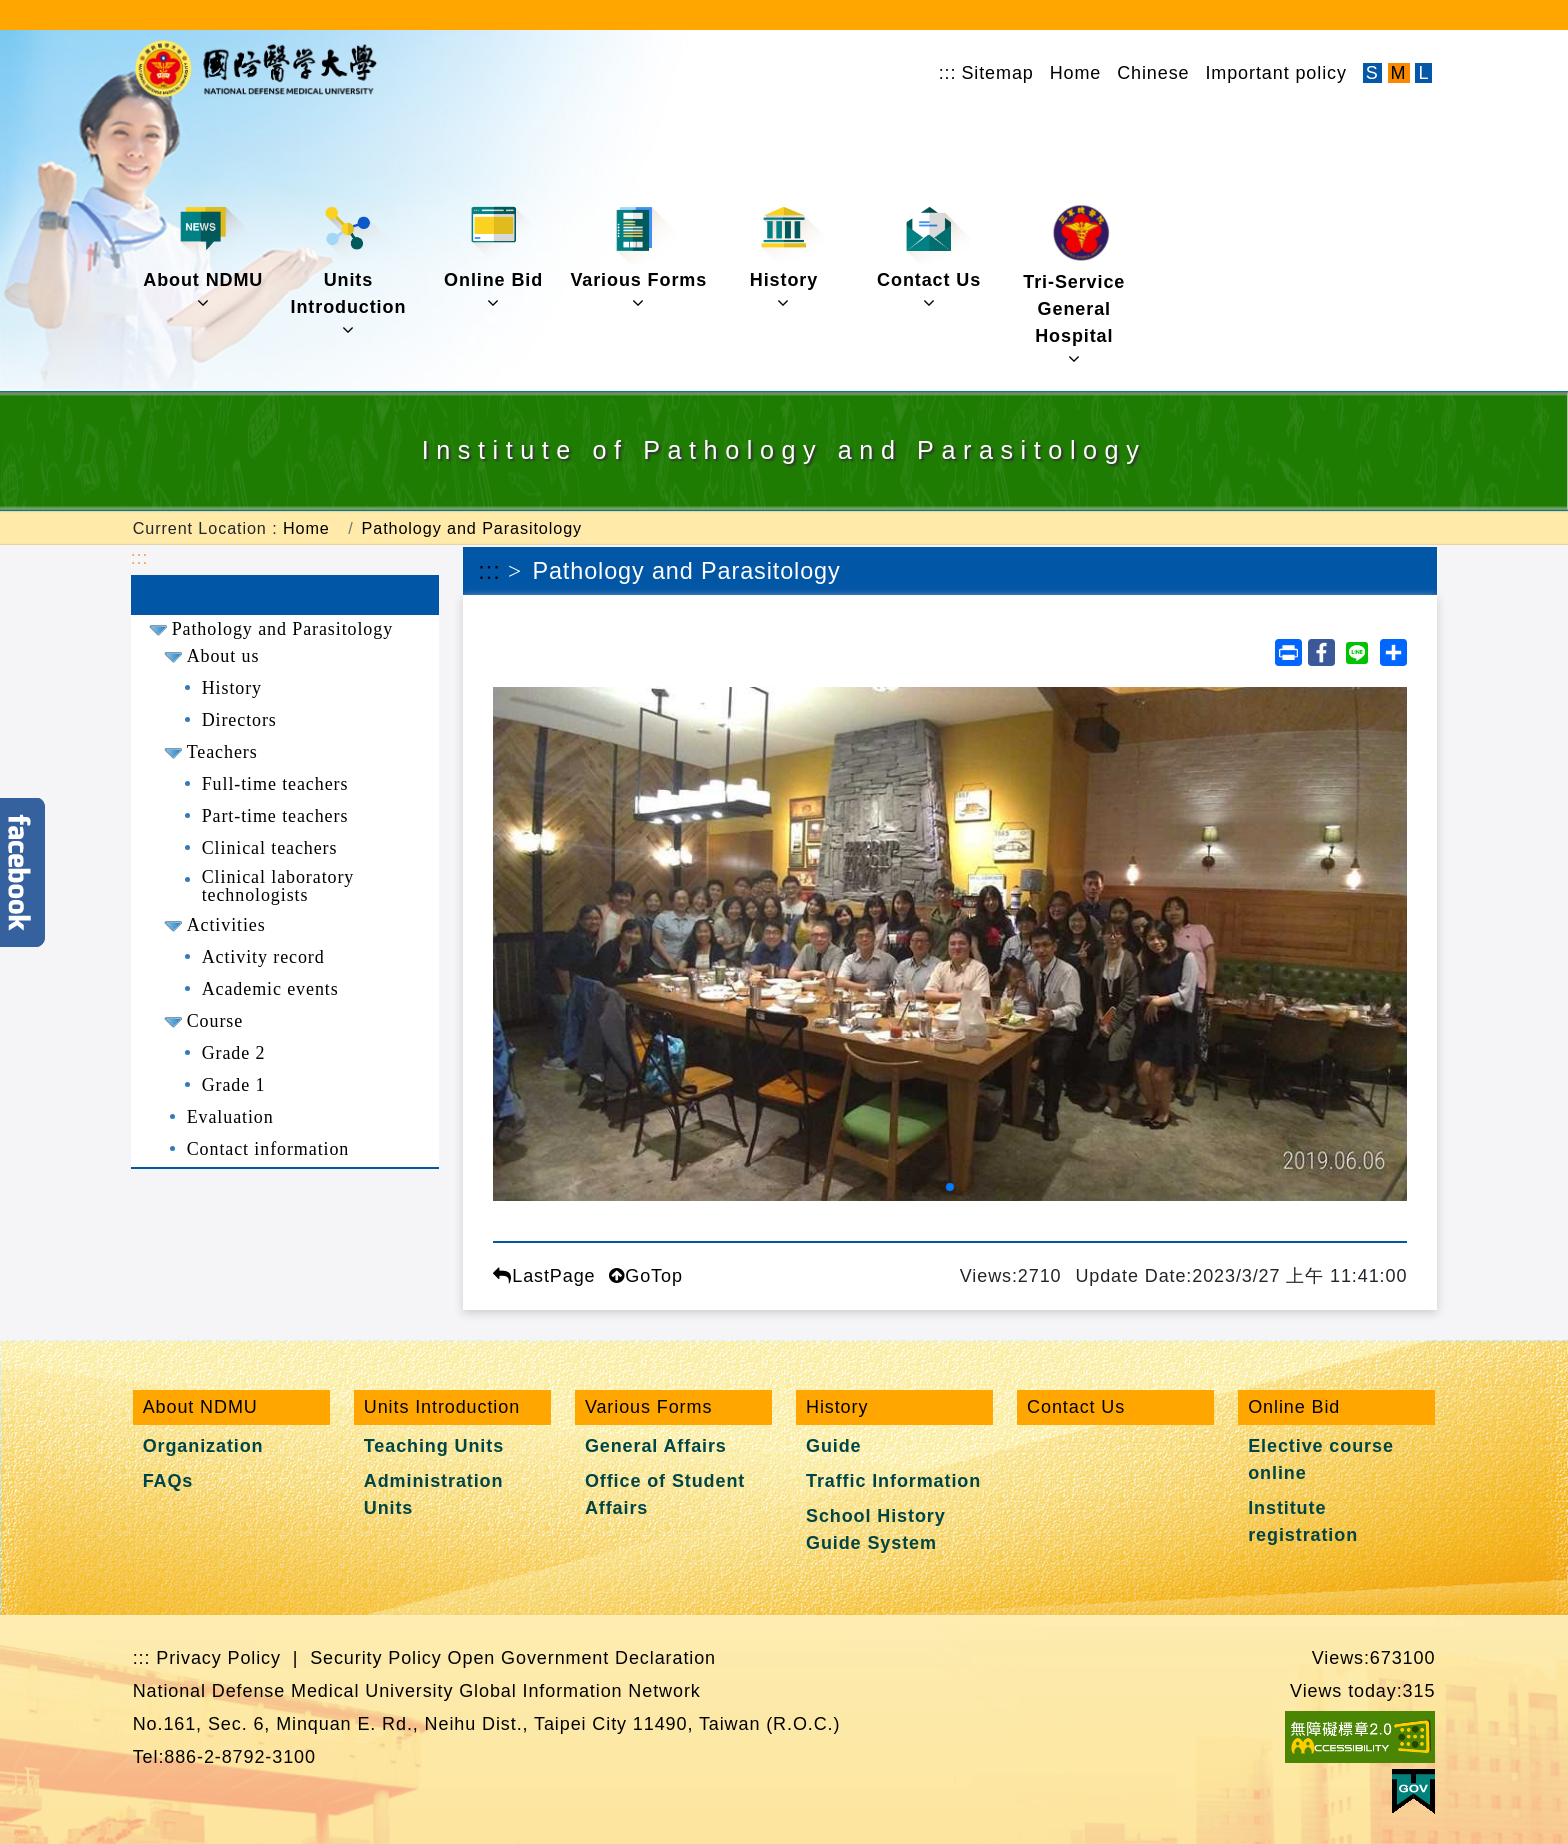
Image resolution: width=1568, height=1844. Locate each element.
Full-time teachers (275, 784)
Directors (239, 720)
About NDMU (203, 257)
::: (948, 73)
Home (1076, 73)
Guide (834, 1446)
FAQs (168, 1481)
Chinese (1153, 73)
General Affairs (656, 1446)
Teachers (222, 752)
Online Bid (493, 257)
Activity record (263, 957)
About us (223, 656)
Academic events (270, 989)
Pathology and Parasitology (472, 528)
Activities (226, 925)
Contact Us (929, 257)
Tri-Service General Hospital (1074, 286)
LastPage (544, 1276)
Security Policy (376, 1658)
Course (215, 1021)
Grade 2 (234, 1053)
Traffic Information (893, 1481)
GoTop (645, 1276)
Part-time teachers (275, 816)
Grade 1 (234, 1085)
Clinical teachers (270, 848)
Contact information (268, 1149)
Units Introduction (349, 271)
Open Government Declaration (582, 1658)
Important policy (1275, 73)
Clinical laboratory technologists (278, 886)
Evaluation (230, 1117)
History (788, 257)
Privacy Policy (218, 1658)
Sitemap (997, 73)
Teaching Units (434, 1446)
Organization (203, 1446)
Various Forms (638, 257)
